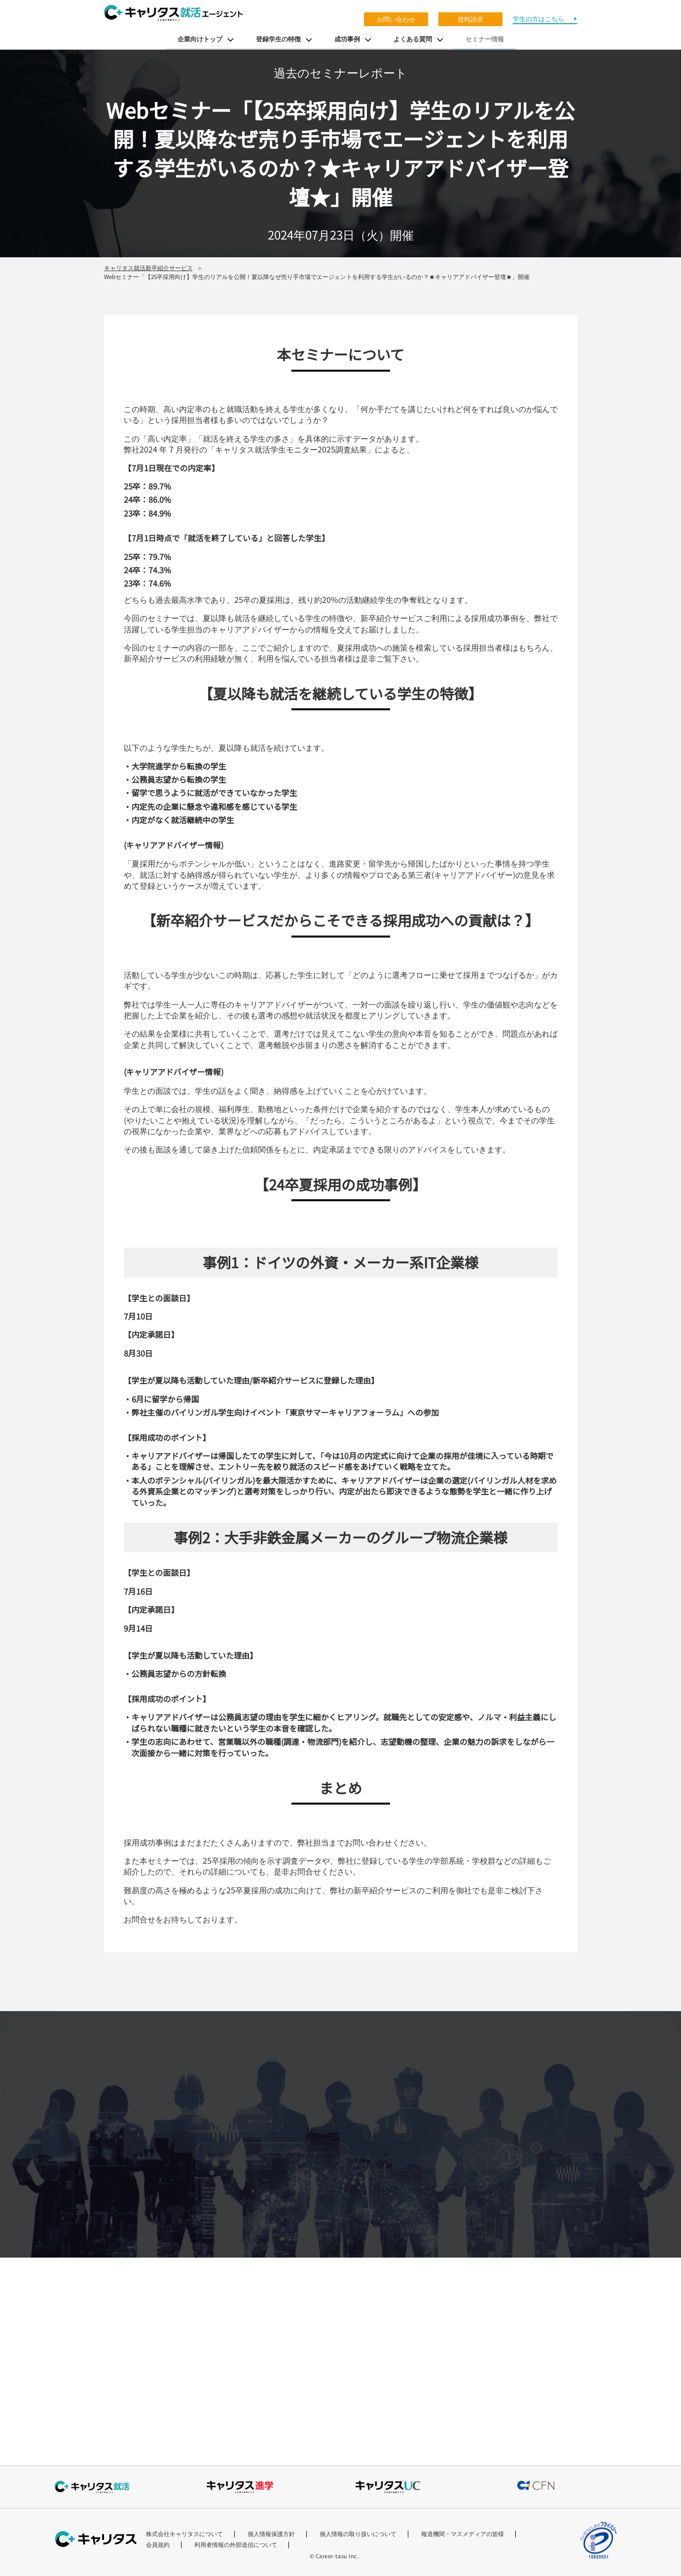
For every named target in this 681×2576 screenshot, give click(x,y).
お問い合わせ (396, 19)
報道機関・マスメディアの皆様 (462, 2534)
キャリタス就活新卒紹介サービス (148, 267)
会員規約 (158, 2544)
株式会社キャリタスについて (184, 2534)
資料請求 (470, 19)
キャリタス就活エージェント (173, 13)
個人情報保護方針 (271, 2534)
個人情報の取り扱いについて (358, 2534)
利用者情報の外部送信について (235, 2544)
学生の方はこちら (538, 18)
